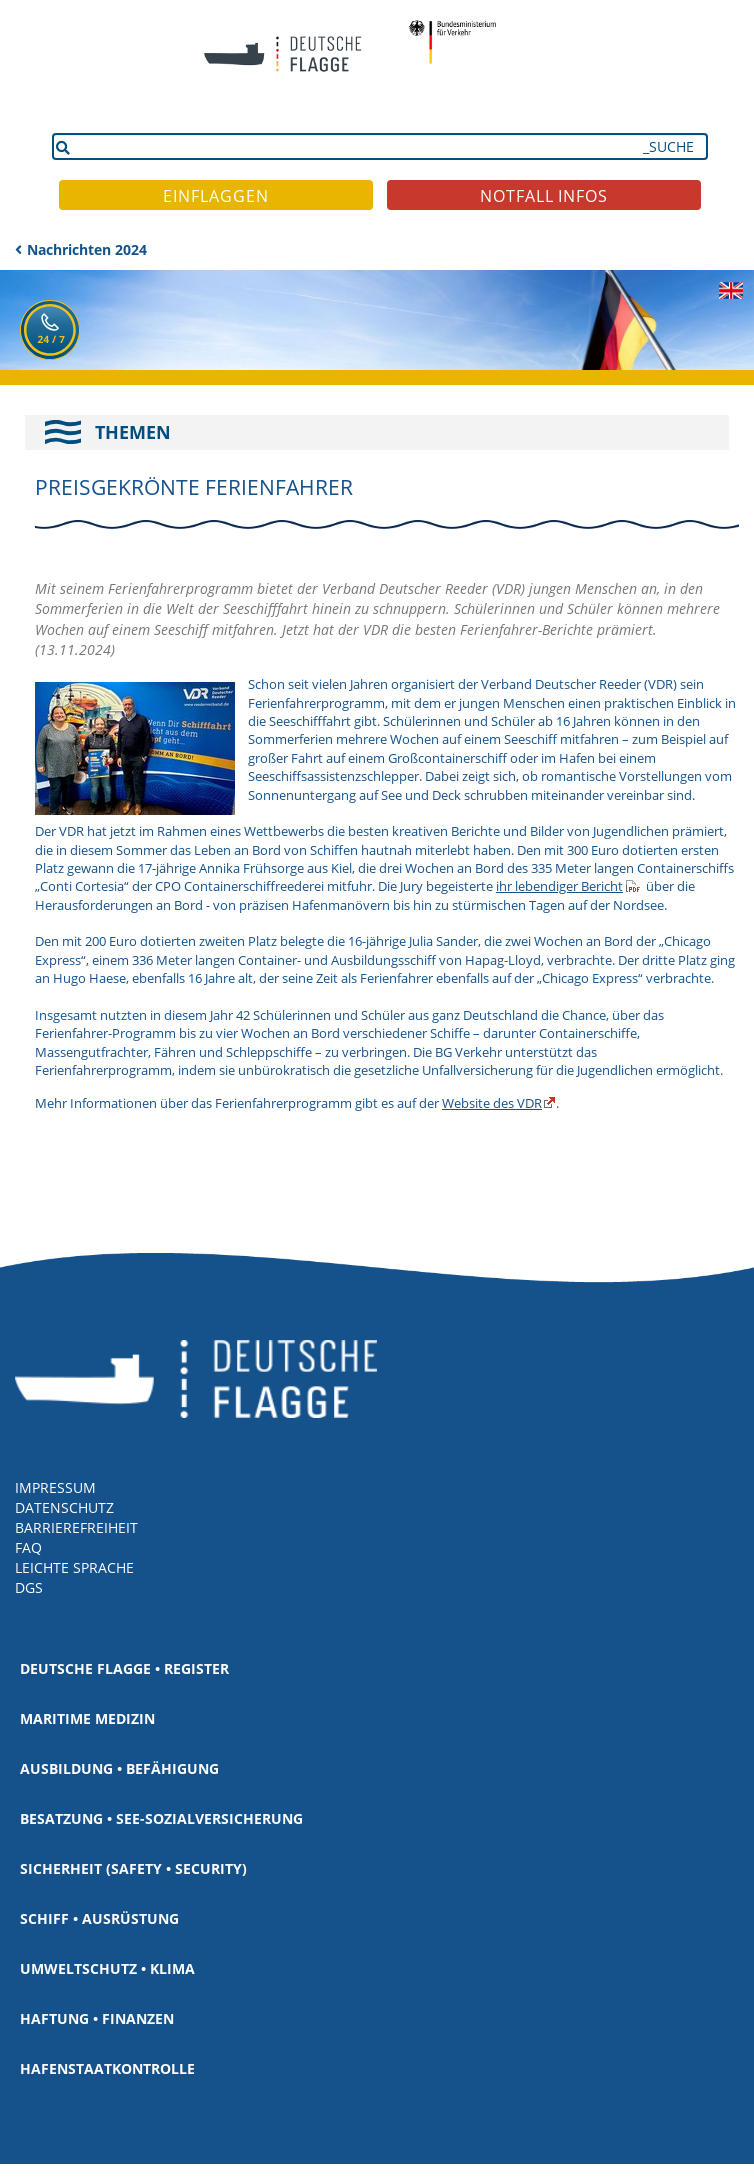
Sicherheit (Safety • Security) (133, 1868)
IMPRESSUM (55, 1487)
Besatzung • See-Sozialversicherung (161, 1818)
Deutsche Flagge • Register (124, 1668)
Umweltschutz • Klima (107, 1968)
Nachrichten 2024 (87, 249)
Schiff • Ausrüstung (99, 1918)
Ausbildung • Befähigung (119, 1768)
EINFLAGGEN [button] (215, 196)
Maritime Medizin (87, 1718)
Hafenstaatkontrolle (107, 2068)
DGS (29, 1587)
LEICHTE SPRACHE (74, 1567)
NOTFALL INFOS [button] (544, 196)
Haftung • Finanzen (97, 2018)
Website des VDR (492, 1103)
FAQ (28, 1547)
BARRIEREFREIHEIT (76, 1527)
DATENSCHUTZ (64, 1507)
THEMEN (133, 432)
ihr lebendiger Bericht (559, 886)
